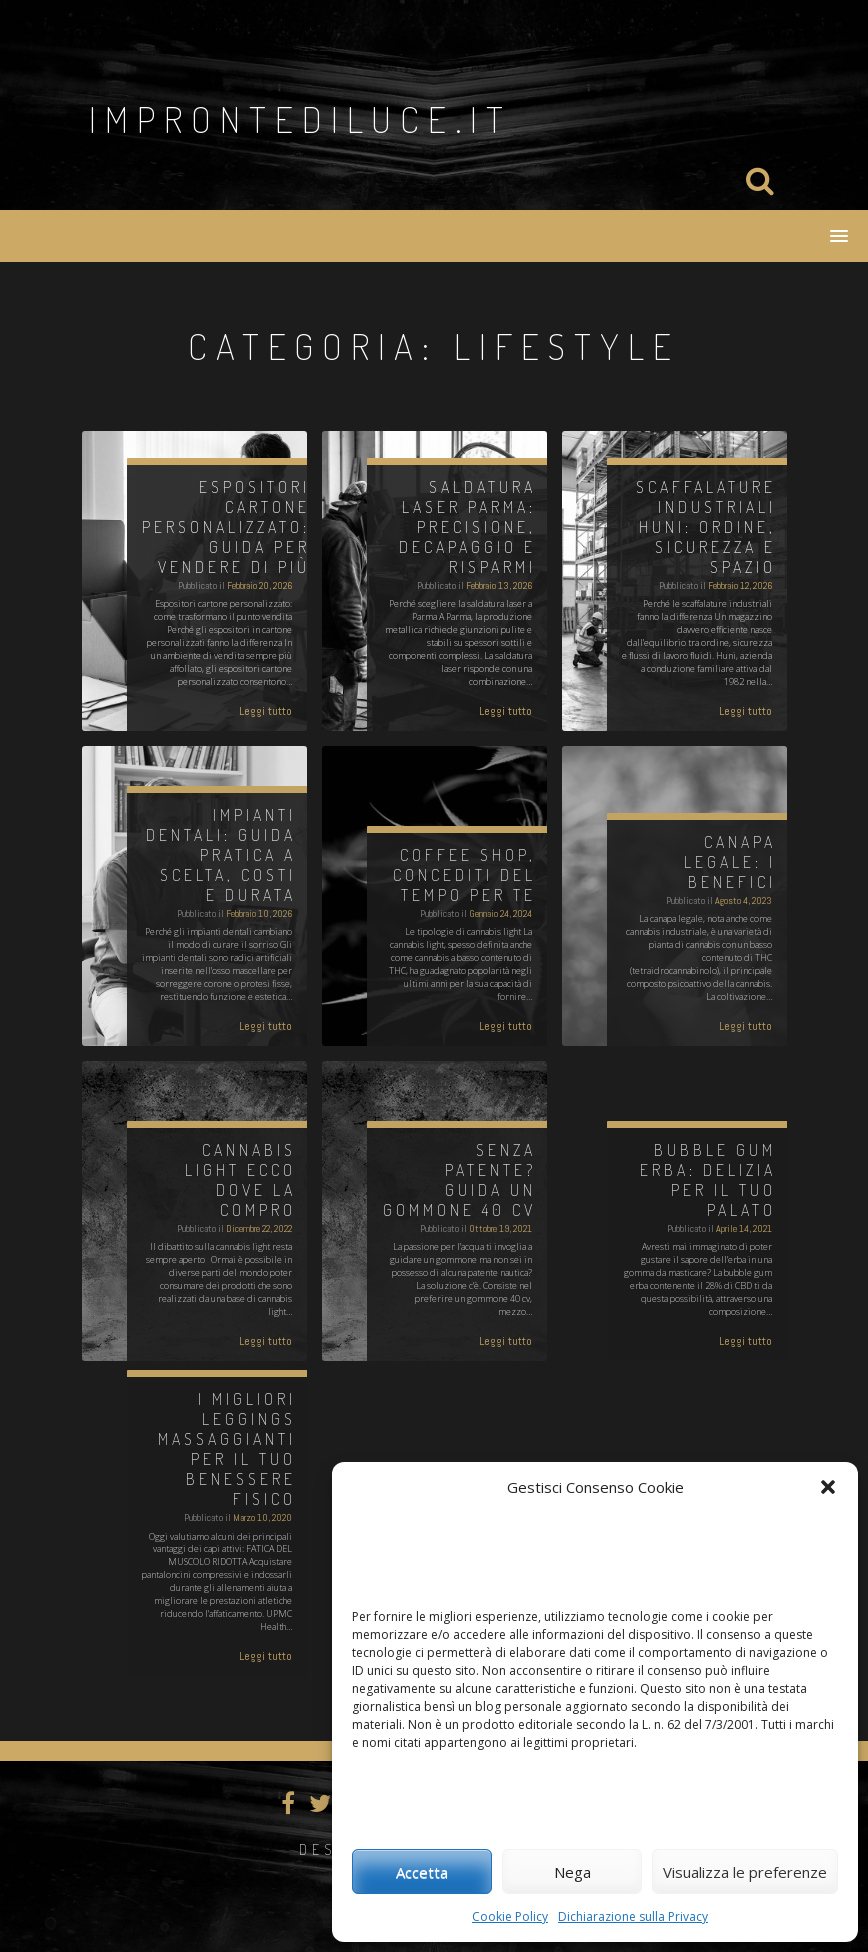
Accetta (422, 1872)
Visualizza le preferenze (745, 1872)
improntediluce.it (300, 119)
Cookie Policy (510, 1916)
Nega (572, 1872)
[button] (828, 1487)
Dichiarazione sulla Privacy (633, 1916)
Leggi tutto (265, 711)
